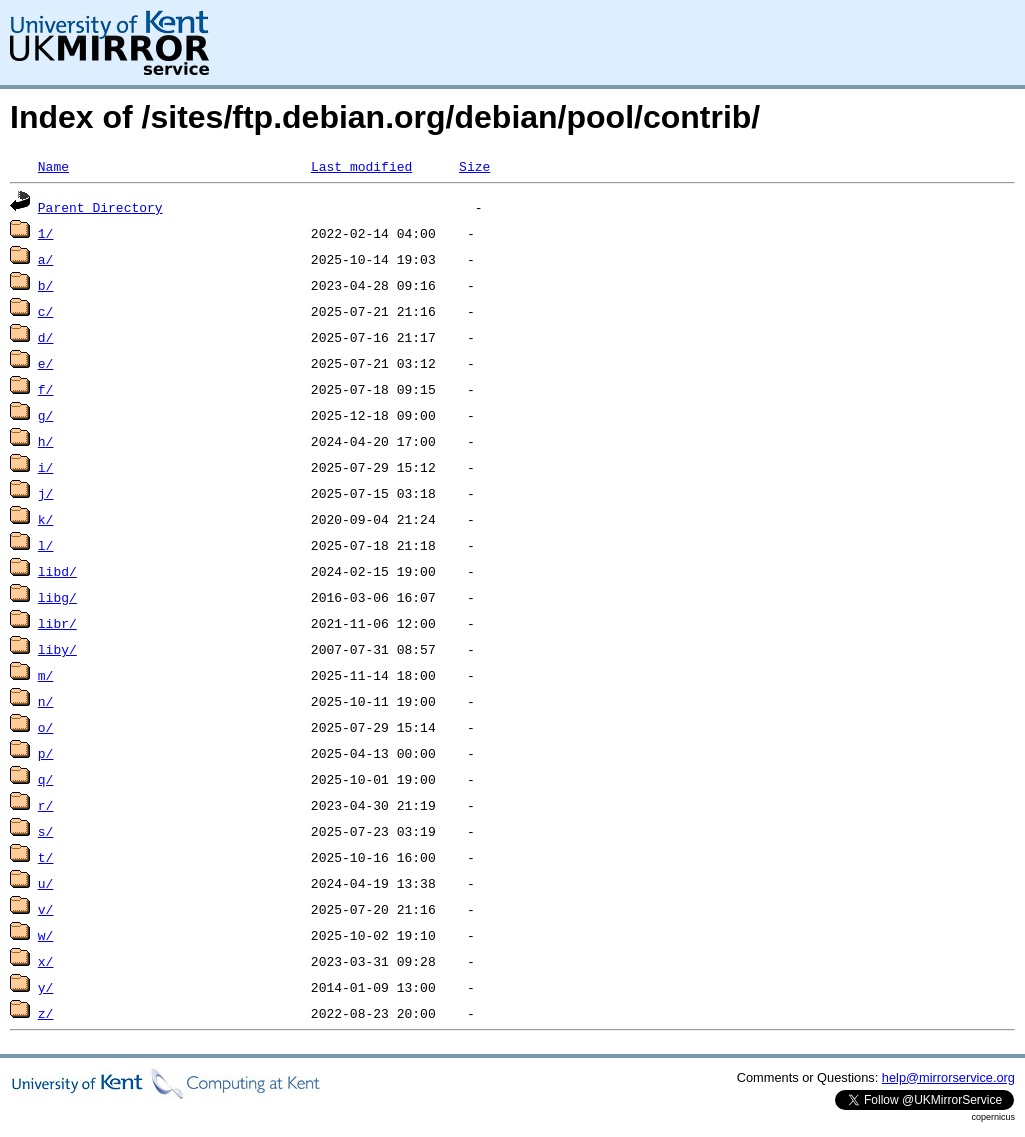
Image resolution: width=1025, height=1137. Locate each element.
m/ (46, 675)
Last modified (361, 166)
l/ (46, 545)
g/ (46, 415)
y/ (46, 987)
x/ (46, 961)
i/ (46, 467)
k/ (46, 519)
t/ (46, 857)
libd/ (57, 571)
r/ (46, 805)
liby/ (57, 649)
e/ (46, 363)
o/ (46, 727)
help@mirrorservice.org (948, 1077)
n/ (46, 701)
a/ (46, 259)
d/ (46, 337)
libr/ (57, 623)
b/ (46, 285)
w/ (46, 935)
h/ (46, 441)
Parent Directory (100, 207)
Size (474, 166)
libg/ (57, 597)
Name (53, 166)
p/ (46, 753)
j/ (46, 493)
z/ (46, 1013)
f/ (46, 389)
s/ (46, 831)
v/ (46, 909)
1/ (46, 233)
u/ (46, 883)
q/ (46, 779)
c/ (46, 311)
